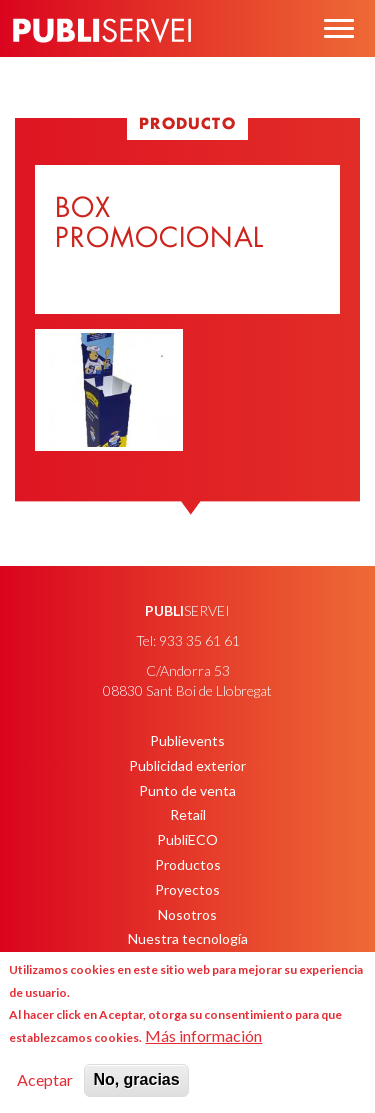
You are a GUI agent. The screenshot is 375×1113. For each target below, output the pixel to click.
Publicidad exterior (187, 765)
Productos (188, 864)
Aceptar (45, 1079)
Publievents (187, 740)
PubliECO (187, 839)
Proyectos (187, 889)
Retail (188, 814)
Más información (203, 1035)
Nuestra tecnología (188, 938)
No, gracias (136, 1079)
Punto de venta (187, 790)
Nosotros (187, 914)
